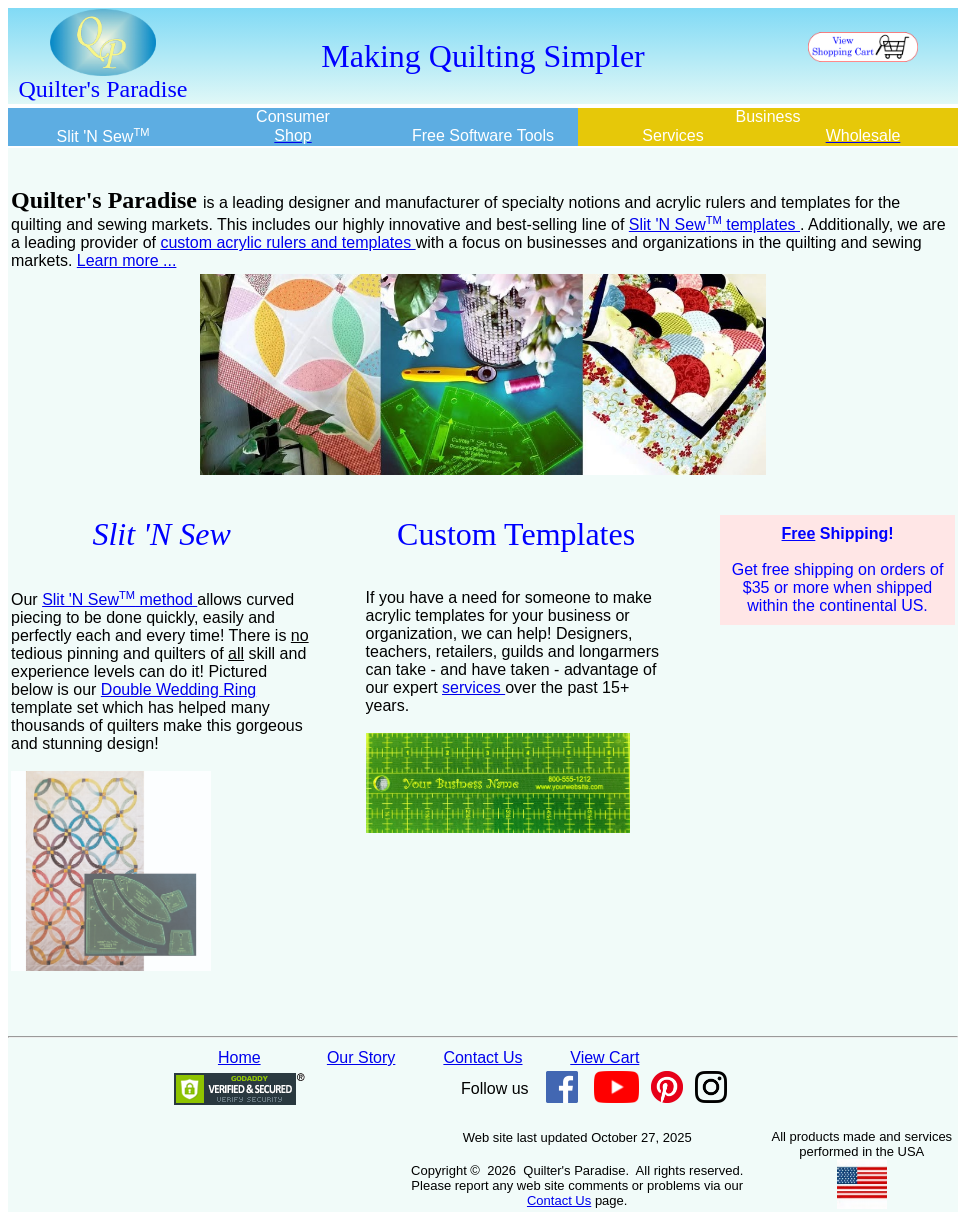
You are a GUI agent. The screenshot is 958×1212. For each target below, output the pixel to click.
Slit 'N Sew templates (714, 224)
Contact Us (482, 1057)
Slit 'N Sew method (119, 599)
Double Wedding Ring (178, 689)
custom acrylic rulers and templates (287, 242)
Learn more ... (127, 260)
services (473, 687)
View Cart (604, 1057)
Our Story (361, 1057)
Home (239, 1057)
